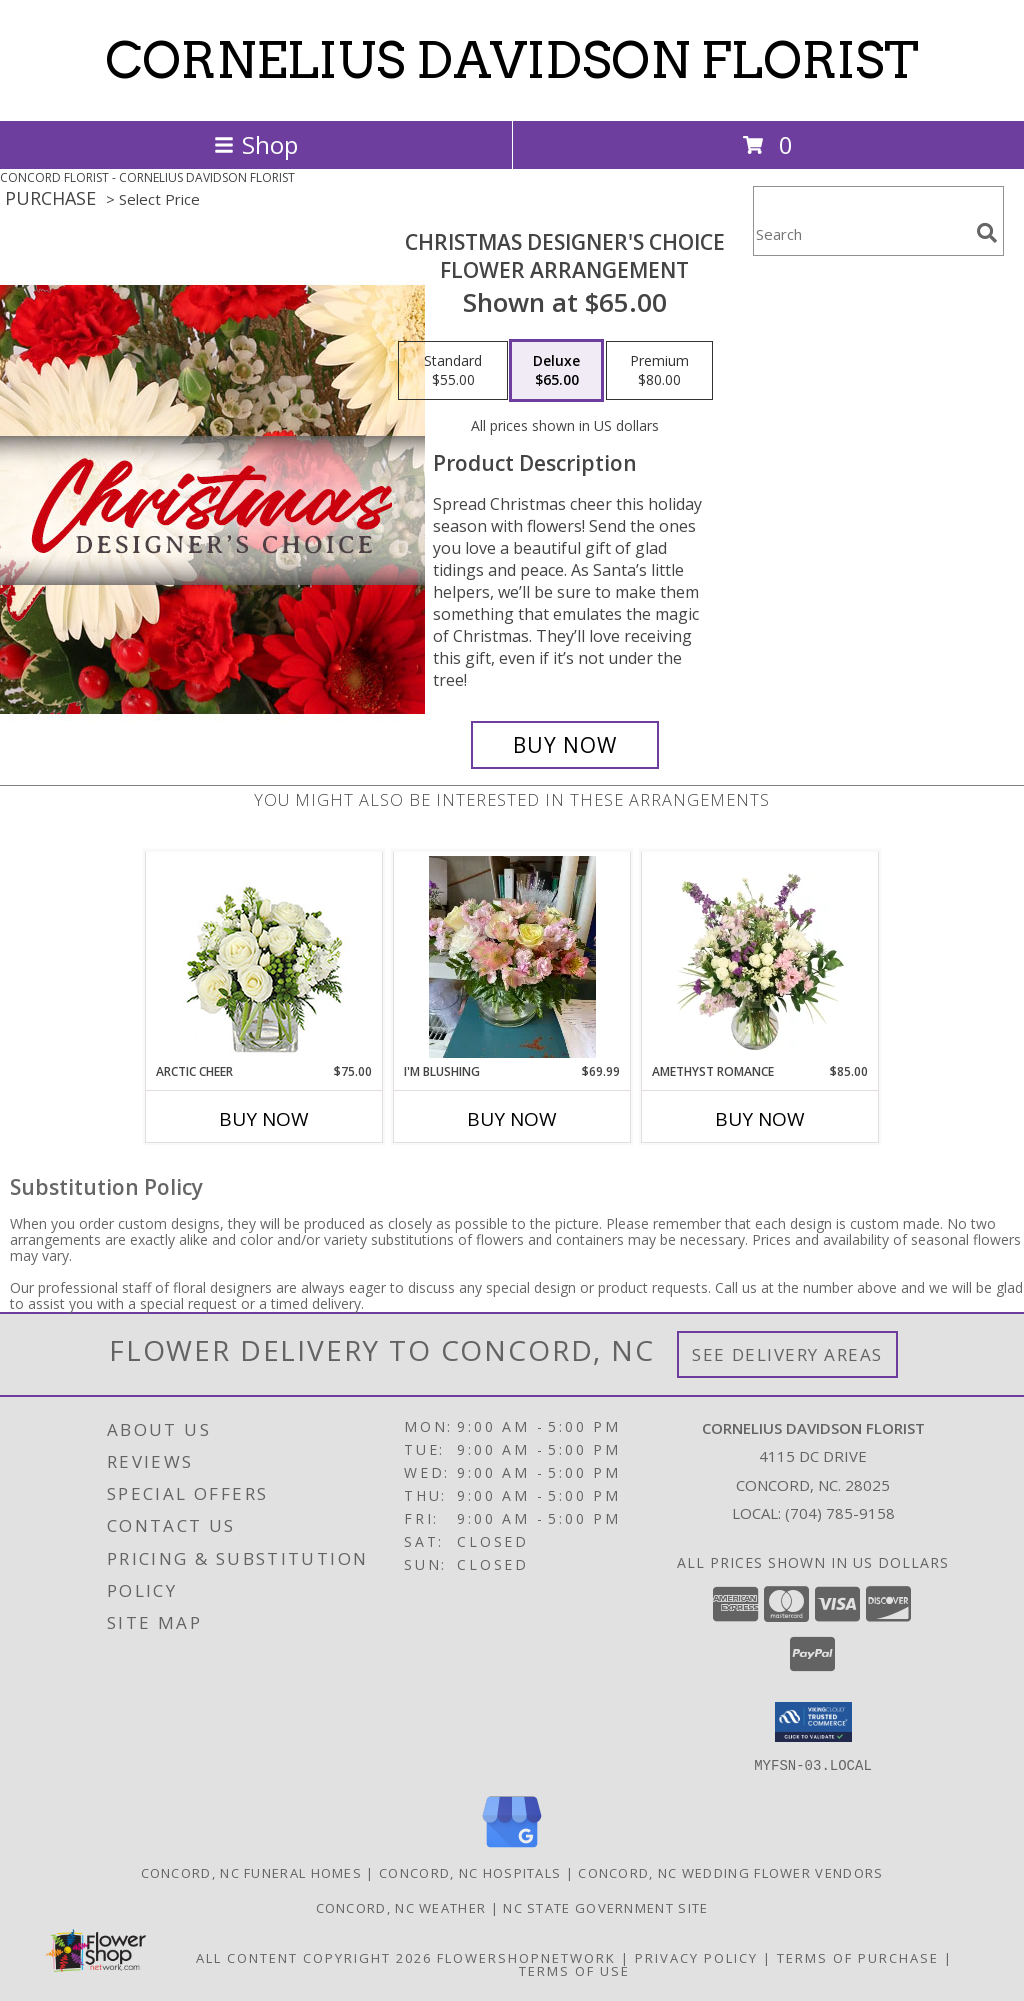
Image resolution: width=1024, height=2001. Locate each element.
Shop (256, 144)
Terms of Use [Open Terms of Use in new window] (574, 1970)
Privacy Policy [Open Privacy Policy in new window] (696, 1957)
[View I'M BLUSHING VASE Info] (512, 957)
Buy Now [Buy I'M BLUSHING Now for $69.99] (512, 1119)
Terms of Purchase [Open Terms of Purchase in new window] (858, 1957)
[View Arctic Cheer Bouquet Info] (264, 957)
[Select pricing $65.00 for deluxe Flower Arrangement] (556, 371)
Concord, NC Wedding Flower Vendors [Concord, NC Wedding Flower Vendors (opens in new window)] (730, 1872)
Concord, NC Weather (401, 1907)
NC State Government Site (605, 1907)
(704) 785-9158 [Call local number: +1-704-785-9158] (840, 1513)
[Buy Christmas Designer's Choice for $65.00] (565, 745)
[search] (987, 233)
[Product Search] (861, 233)
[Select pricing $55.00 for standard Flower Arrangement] (453, 371)
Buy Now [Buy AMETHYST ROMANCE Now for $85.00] (760, 1119)
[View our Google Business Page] (512, 1847)
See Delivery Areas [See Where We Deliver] (787, 1354)
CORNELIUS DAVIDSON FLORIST (512, 60)
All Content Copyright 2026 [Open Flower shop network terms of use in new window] (314, 1957)
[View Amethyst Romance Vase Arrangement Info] (760, 957)
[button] (813, 1722)
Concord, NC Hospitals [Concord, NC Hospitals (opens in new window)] (470, 1872)
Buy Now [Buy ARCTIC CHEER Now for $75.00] (264, 1119)
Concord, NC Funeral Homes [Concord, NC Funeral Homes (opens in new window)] (252, 1872)
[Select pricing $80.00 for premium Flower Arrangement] (659, 371)
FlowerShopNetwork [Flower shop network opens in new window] (526, 1957)
